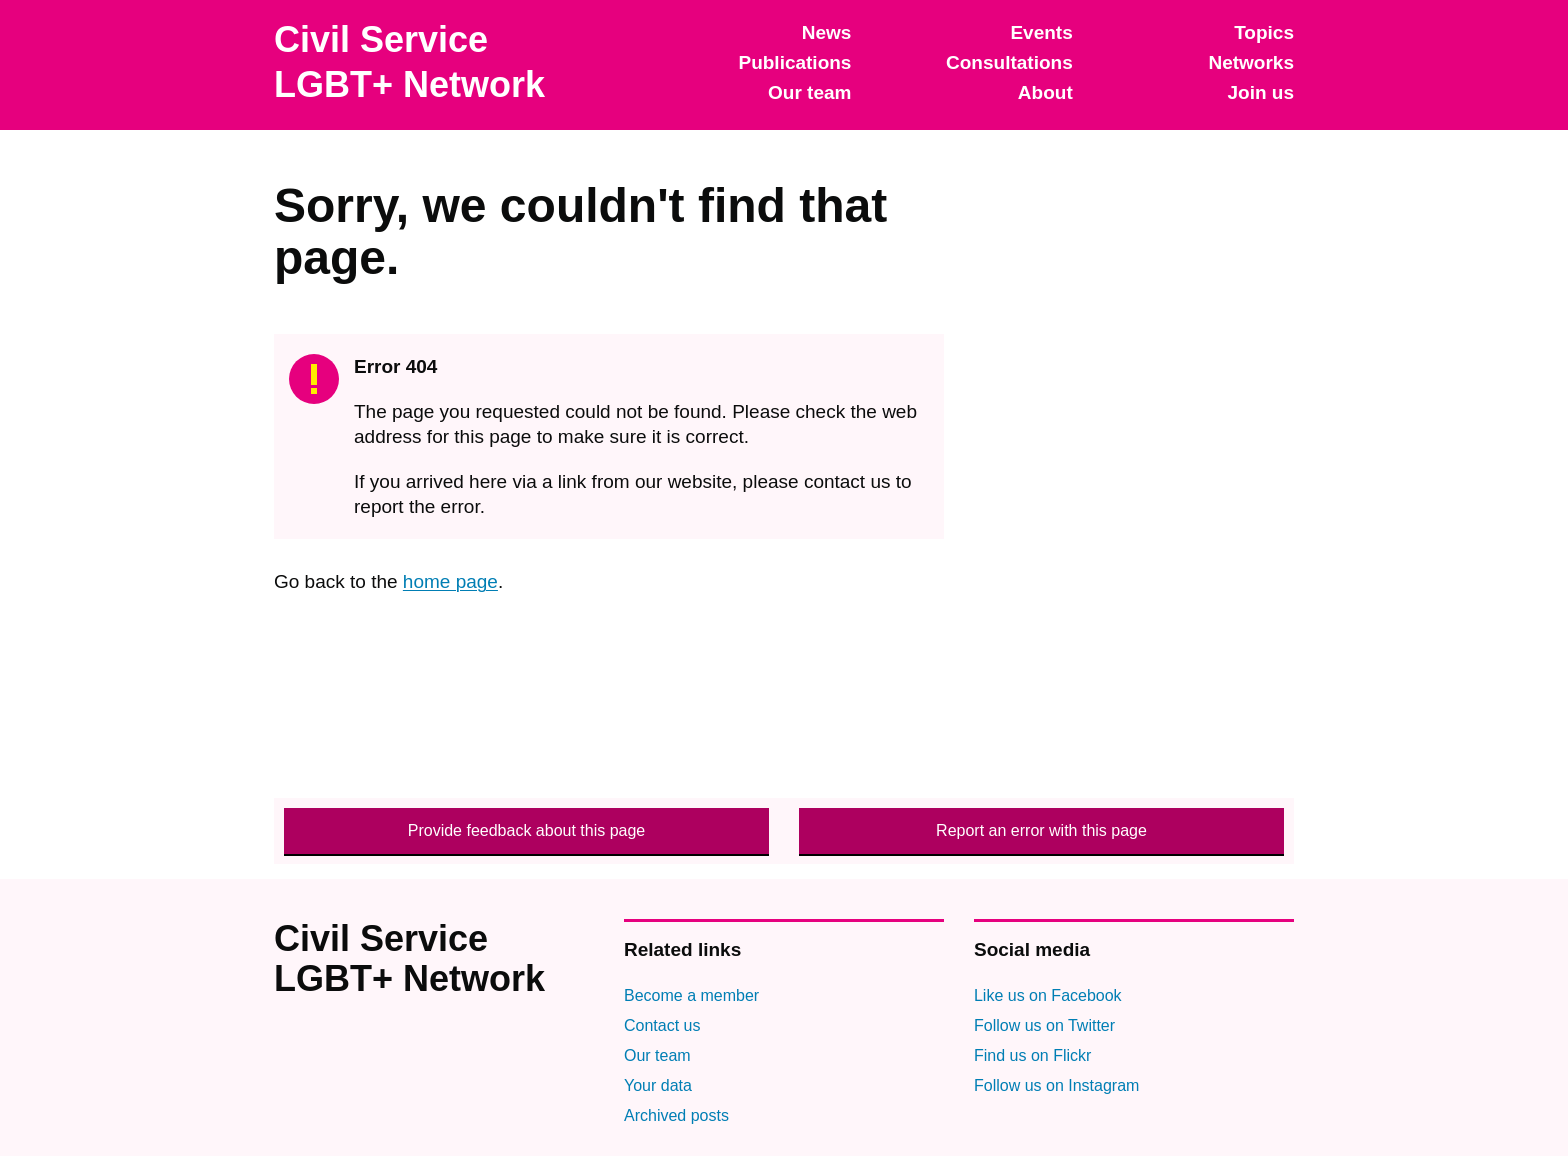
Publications (794, 62)
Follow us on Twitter (1044, 1025)
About (1045, 92)
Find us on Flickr (1032, 1055)
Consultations (1009, 62)
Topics (1264, 32)
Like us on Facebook (1048, 995)
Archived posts (676, 1115)
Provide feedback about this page (527, 830)
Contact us (662, 1025)
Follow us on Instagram (1056, 1085)
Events (1041, 32)
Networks (1251, 62)
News (827, 32)
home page (450, 581)
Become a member (691, 995)
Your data (658, 1085)
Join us (1260, 92)
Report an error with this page (1041, 830)
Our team (809, 92)
